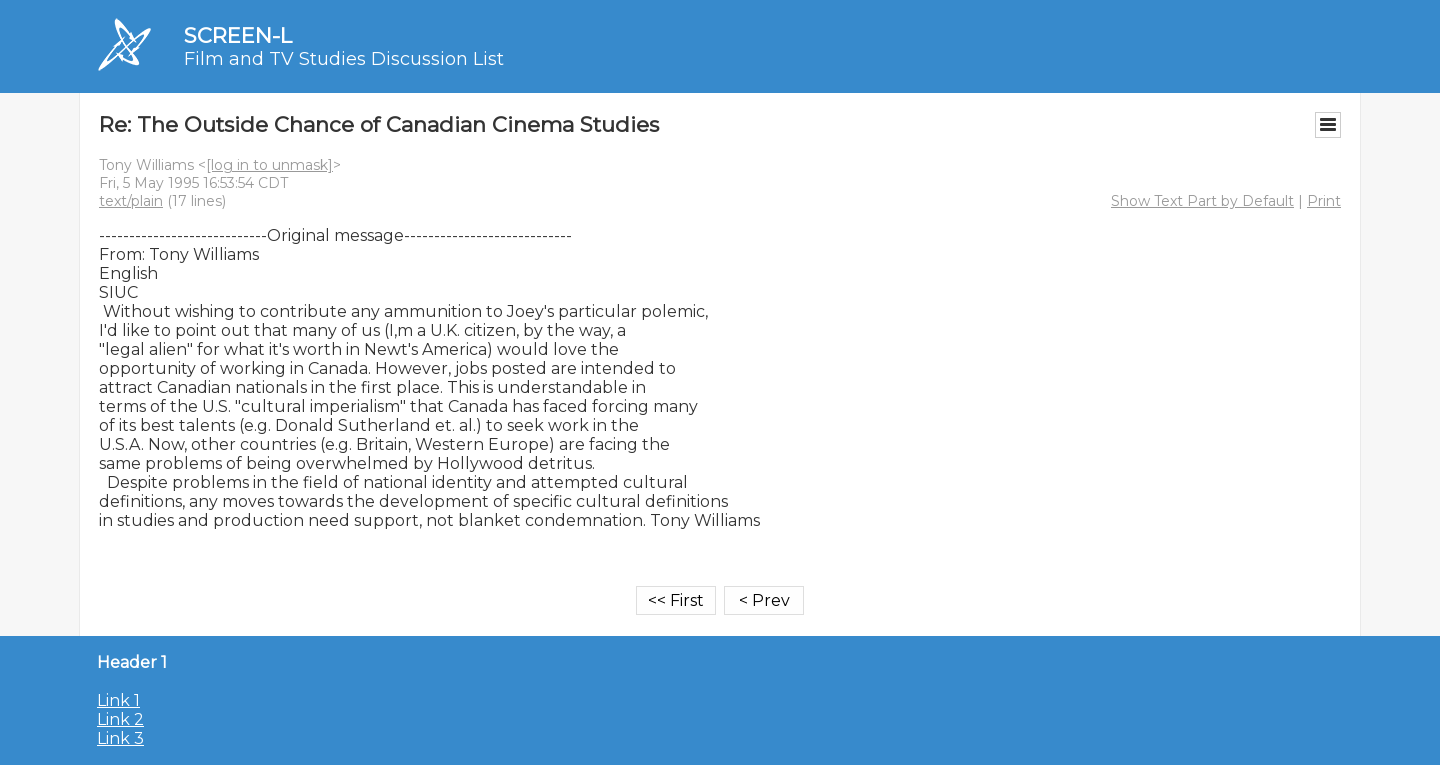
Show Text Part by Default (1202, 201)
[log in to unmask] (269, 165)
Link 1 (118, 700)
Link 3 (120, 738)
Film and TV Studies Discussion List (344, 59)
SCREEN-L (238, 35)
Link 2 (120, 719)
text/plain (131, 201)
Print (1324, 201)
